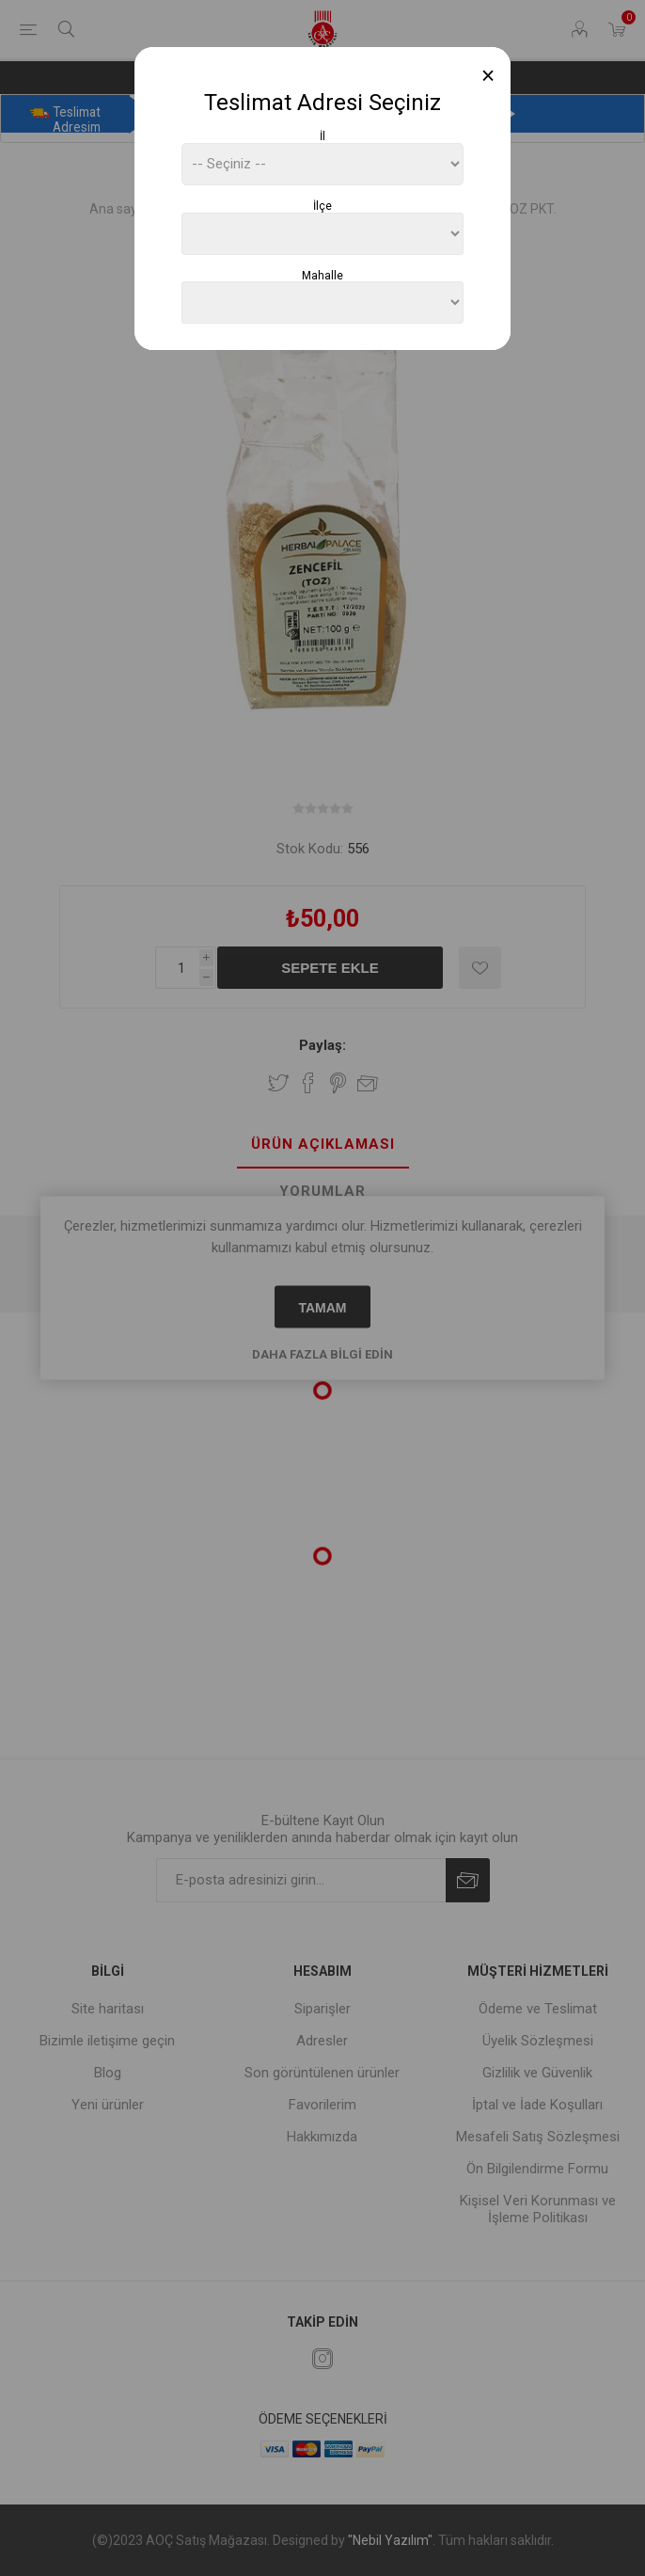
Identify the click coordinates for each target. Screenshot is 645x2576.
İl (322, 136)
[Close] (488, 75)
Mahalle (322, 274)
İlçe (322, 206)
